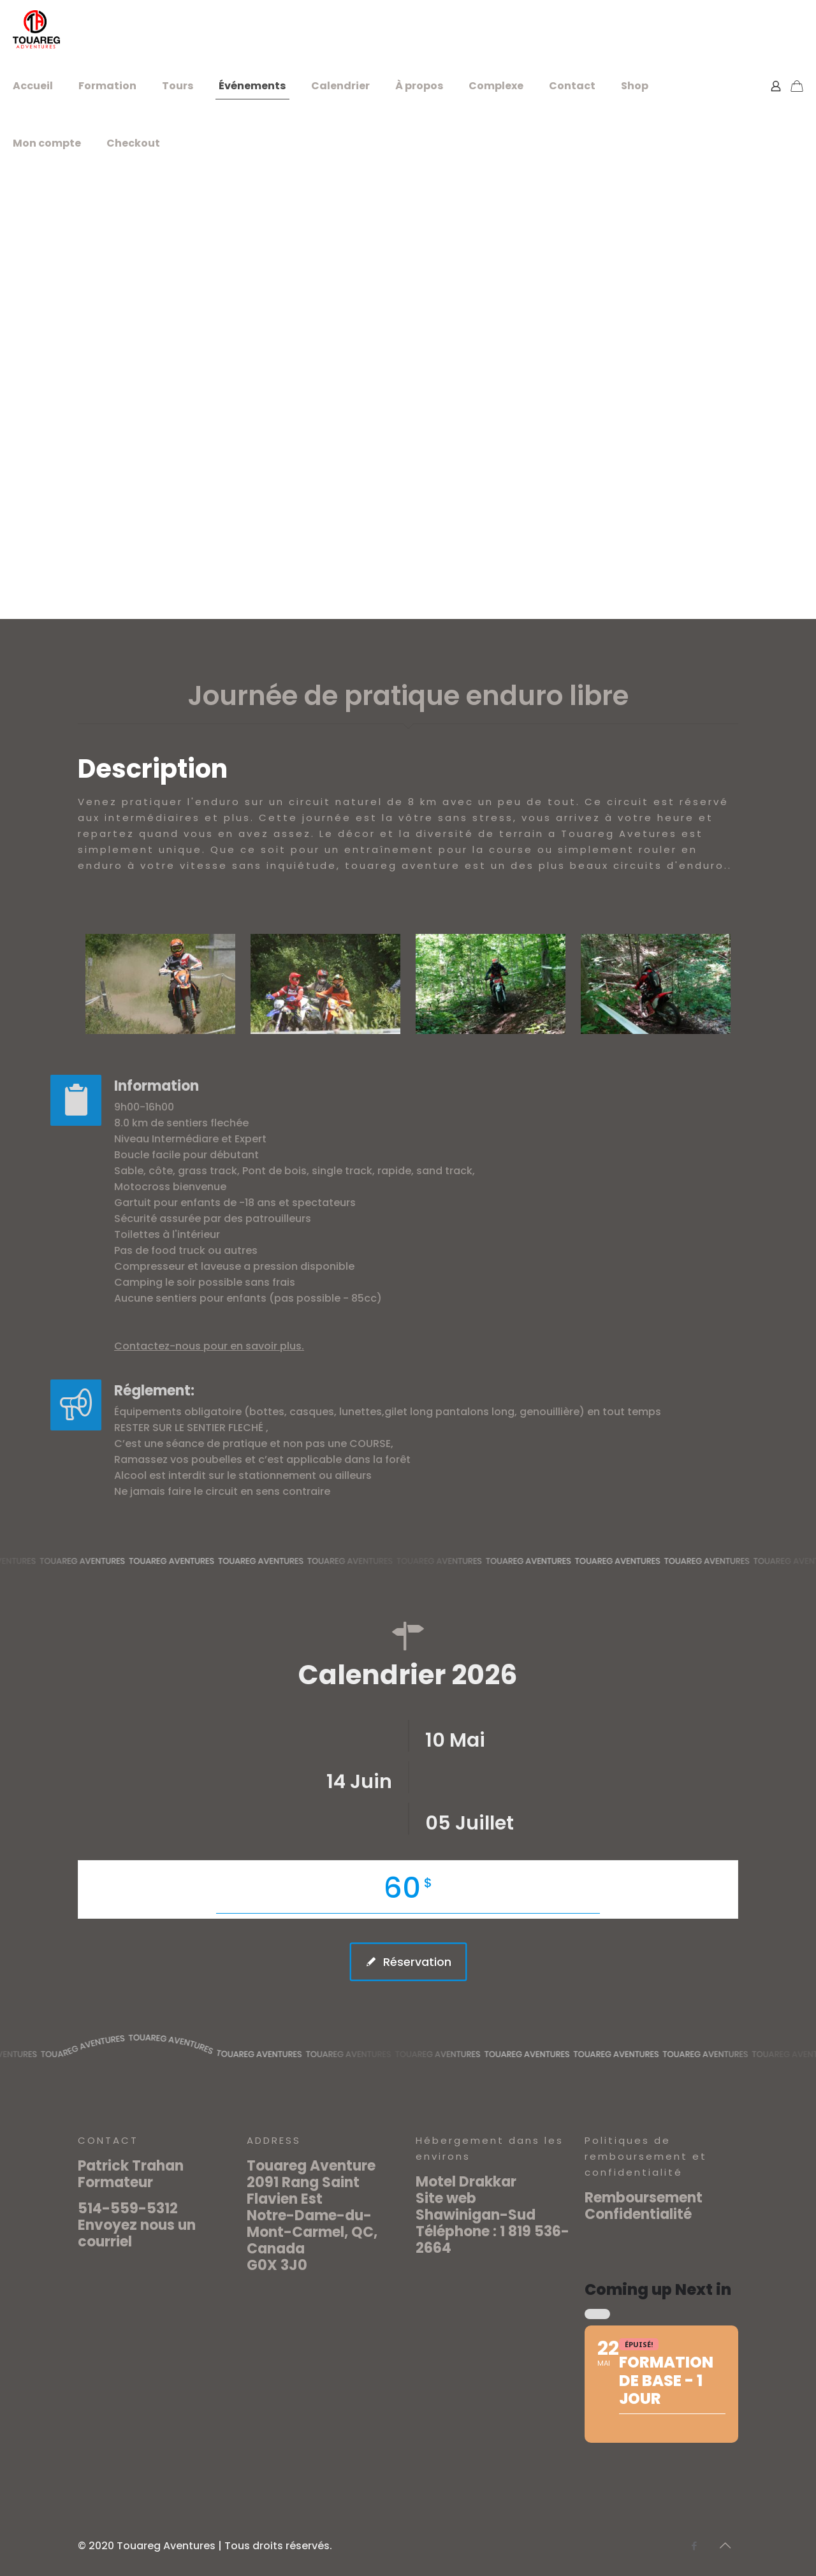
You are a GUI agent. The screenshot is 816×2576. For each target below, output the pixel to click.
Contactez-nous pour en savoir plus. (142, 1346)
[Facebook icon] (694, 2545)
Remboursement (644, 2198)
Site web (446, 2198)
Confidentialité (638, 2214)
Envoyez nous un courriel (137, 2233)
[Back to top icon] (724, 2545)
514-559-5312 (128, 2208)
